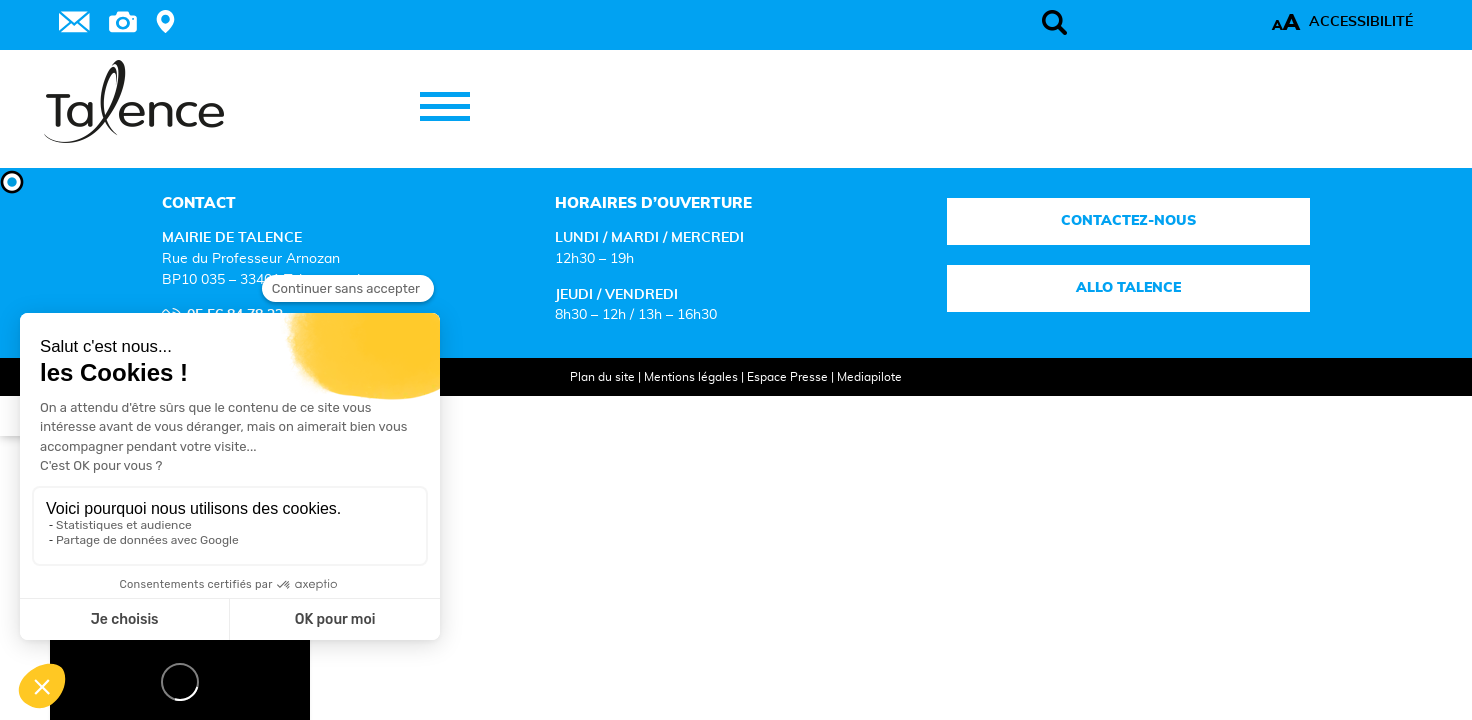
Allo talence (1050, 316)
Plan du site (582, 404)
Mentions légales (671, 404)
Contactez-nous (1050, 248)
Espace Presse (767, 404)
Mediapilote (849, 404)
